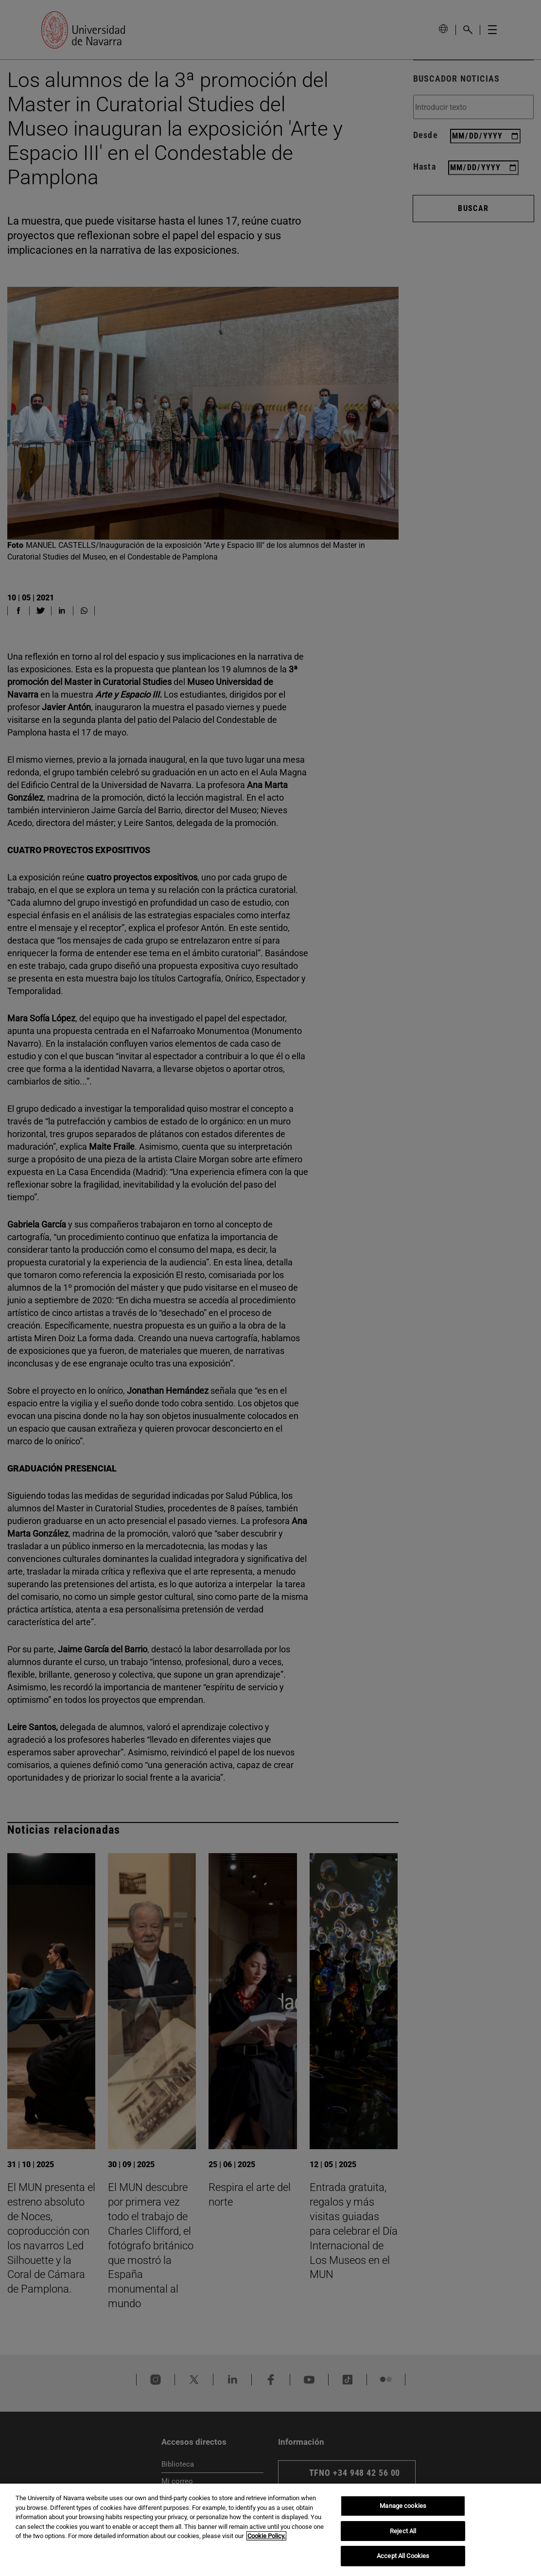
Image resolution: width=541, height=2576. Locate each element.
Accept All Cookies (403, 2555)
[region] (270, 2530)
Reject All (403, 2531)
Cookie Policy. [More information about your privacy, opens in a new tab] (266, 2536)
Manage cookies (403, 2505)
